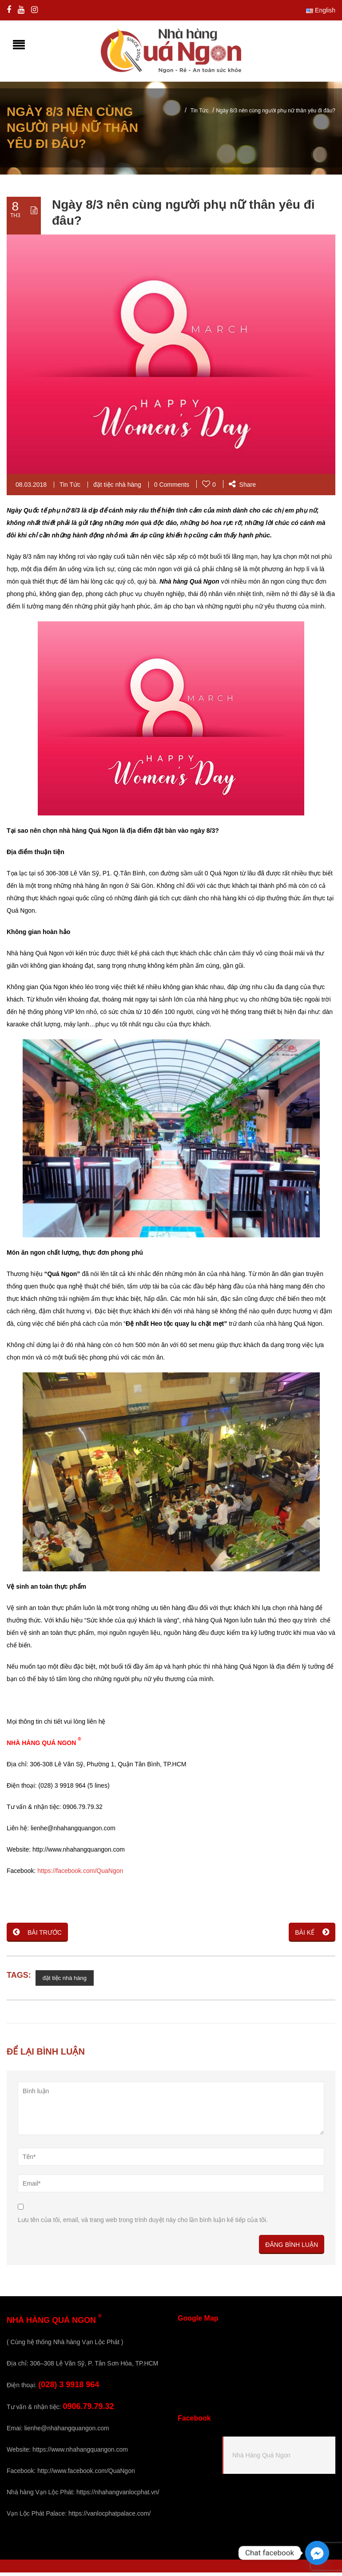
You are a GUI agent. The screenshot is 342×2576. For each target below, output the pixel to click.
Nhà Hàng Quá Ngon (261, 2458)
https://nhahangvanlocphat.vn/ (117, 2495)
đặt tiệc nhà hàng (117, 487)
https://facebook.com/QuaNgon (80, 1874)
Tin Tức (200, 114)
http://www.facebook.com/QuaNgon (86, 2474)
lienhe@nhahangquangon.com (66, 2431)
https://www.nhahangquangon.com (80, 2453)
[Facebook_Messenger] (317, 2553)
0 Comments (171, 487)
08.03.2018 (31, 487)
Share (242, 487)
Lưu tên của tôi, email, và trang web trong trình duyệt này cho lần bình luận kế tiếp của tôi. (143, 2223)
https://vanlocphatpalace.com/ (109, 2516)
